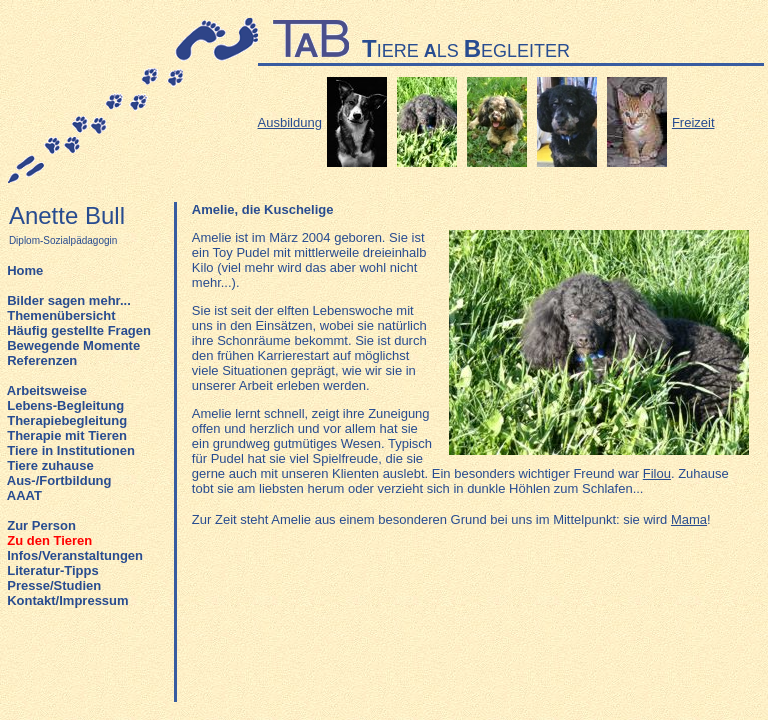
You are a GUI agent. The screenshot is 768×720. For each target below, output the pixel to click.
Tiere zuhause (50, 465)
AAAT (24, 495)
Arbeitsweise (47, 390)
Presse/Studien (54, 585)
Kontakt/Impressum (67, 600)
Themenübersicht (61, 315)
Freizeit (693, 122)
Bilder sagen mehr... (69, 300)
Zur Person (41, 525)
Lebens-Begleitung (65, 405)
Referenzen (42, 360)
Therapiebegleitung (67, 420)
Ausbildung (290, 122)
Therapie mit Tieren (67, 435)
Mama (689, 519)
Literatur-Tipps (53, 570)
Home (25, 270)
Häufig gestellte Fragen (79, 330)
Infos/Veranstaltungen (75, 555)
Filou (657, 473)
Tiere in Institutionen (71, 450)
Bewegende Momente (73, 345)
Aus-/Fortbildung (59, 480)
